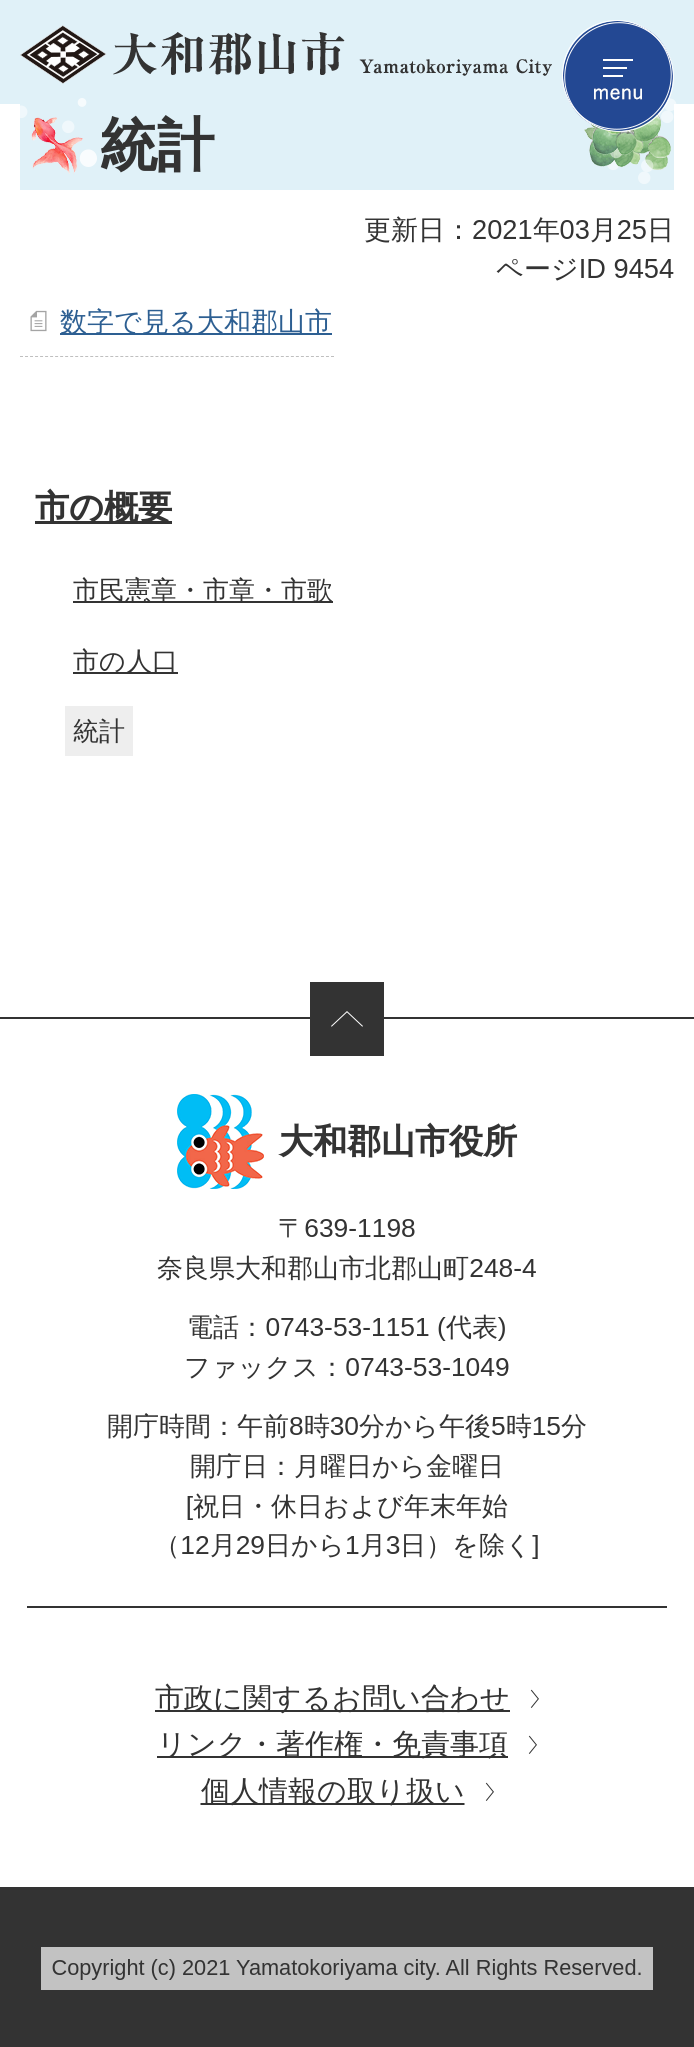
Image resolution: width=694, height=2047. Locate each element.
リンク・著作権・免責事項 (332, 1743)
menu (618, 76)
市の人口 (125, 661)
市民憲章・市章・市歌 (203, 590)
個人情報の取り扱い (333, 1790)
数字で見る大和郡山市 (196, 321)
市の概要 (103, 507)
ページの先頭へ (347, 1019)
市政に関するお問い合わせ (332, 1697)
